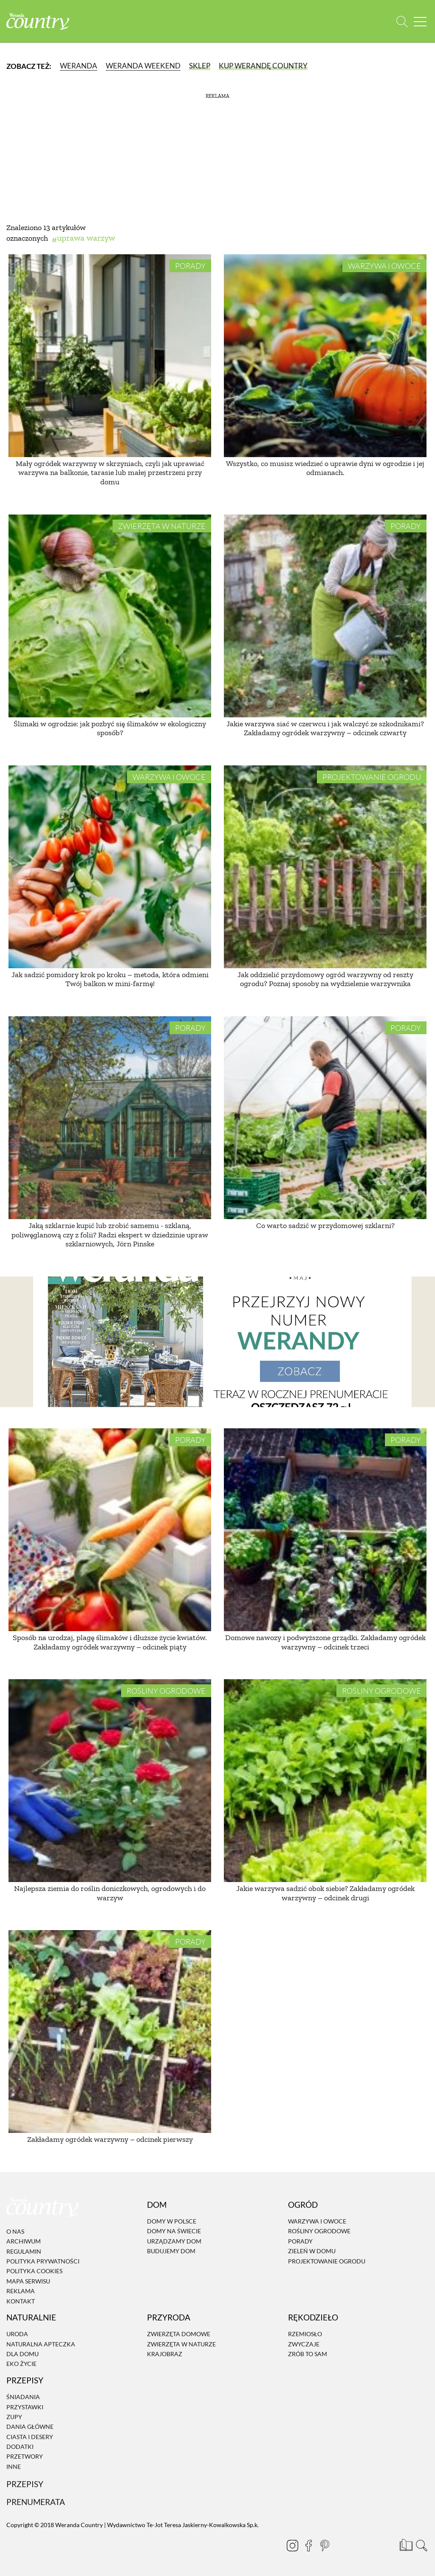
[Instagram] (289, 2545)
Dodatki (20, 2446)
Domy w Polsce (171, 2221)
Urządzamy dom (174, 2241)
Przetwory (24, 2456)
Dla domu (22, 2353)
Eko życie (21, 2364)
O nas (15, 2231)
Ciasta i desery (29, 2436)
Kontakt (20, 2301)
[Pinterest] (321, 2545)
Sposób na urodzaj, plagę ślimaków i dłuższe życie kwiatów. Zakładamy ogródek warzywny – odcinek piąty (110, 1642)
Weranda (78, 65)
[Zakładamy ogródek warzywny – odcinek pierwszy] (109, 2031)
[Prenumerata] (405, 2544)
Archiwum (23, 2241)
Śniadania (23, 2396)
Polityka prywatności (42, 2261)
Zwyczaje (303, 2344)
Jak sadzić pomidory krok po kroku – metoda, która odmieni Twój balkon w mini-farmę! (110, 979)
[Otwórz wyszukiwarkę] (402, 21)
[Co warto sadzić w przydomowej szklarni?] (325, 1117)
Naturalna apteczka (40, 2344)
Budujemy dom (171, 2251)
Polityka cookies (34, 2271)
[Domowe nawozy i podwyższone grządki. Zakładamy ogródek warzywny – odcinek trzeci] (325, 1529)
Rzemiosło (305, 2333)
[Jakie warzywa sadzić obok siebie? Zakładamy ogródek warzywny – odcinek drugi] (325, 1780)
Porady (190, 265)
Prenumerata (35, 2502)
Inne (13, 2466)
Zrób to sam (307, 2353)
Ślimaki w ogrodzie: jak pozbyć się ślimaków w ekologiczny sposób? (110, 728)
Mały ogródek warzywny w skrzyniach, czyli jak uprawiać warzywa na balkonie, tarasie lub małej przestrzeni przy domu (110, 472)
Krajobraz (164, 2353)
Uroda (17, 2333)
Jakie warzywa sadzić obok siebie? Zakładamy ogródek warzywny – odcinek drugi (325, 1893)
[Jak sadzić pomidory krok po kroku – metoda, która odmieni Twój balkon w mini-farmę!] (109, 866)
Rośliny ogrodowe (166, 1690)
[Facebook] (305, 2545)
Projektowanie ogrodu (371, 777)
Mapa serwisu (28, 2281)
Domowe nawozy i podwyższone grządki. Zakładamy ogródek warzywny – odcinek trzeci (325, 1642)
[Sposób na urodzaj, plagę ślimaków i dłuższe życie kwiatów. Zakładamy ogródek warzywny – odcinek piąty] (109, 1529)
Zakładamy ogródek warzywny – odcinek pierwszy (110, 2139)
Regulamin (23, 2251)
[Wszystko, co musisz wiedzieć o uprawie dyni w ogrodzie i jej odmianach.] (325, 355)
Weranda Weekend (143, 65)
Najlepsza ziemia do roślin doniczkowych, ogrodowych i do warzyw (110, 1893)
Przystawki (24, 2407)
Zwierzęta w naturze (162, 526)
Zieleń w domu (312, 2251)
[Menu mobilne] (420, 21)
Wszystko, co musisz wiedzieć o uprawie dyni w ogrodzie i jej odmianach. (325, 468)
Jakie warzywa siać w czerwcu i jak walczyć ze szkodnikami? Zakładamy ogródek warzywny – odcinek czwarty (325, 728)
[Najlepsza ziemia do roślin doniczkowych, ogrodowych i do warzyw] (109, 1780)
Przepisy (24, 2484)
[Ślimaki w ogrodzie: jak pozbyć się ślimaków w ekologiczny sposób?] (109, 616)
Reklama (20, 2291)
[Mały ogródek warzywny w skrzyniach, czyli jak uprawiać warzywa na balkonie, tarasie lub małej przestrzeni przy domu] (109, 355)
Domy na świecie (174, 2231)
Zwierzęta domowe (178, 2333)
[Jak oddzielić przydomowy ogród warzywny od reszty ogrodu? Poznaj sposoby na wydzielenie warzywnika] (325, 866)
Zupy (14, 2416)
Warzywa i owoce (384, 265)
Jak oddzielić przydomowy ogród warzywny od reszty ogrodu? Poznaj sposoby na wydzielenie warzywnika (325, 979)
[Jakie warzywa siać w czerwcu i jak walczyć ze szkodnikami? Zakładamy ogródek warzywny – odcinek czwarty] (325, 616)
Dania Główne (30, 2426)
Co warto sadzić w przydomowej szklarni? (325, 1225)
